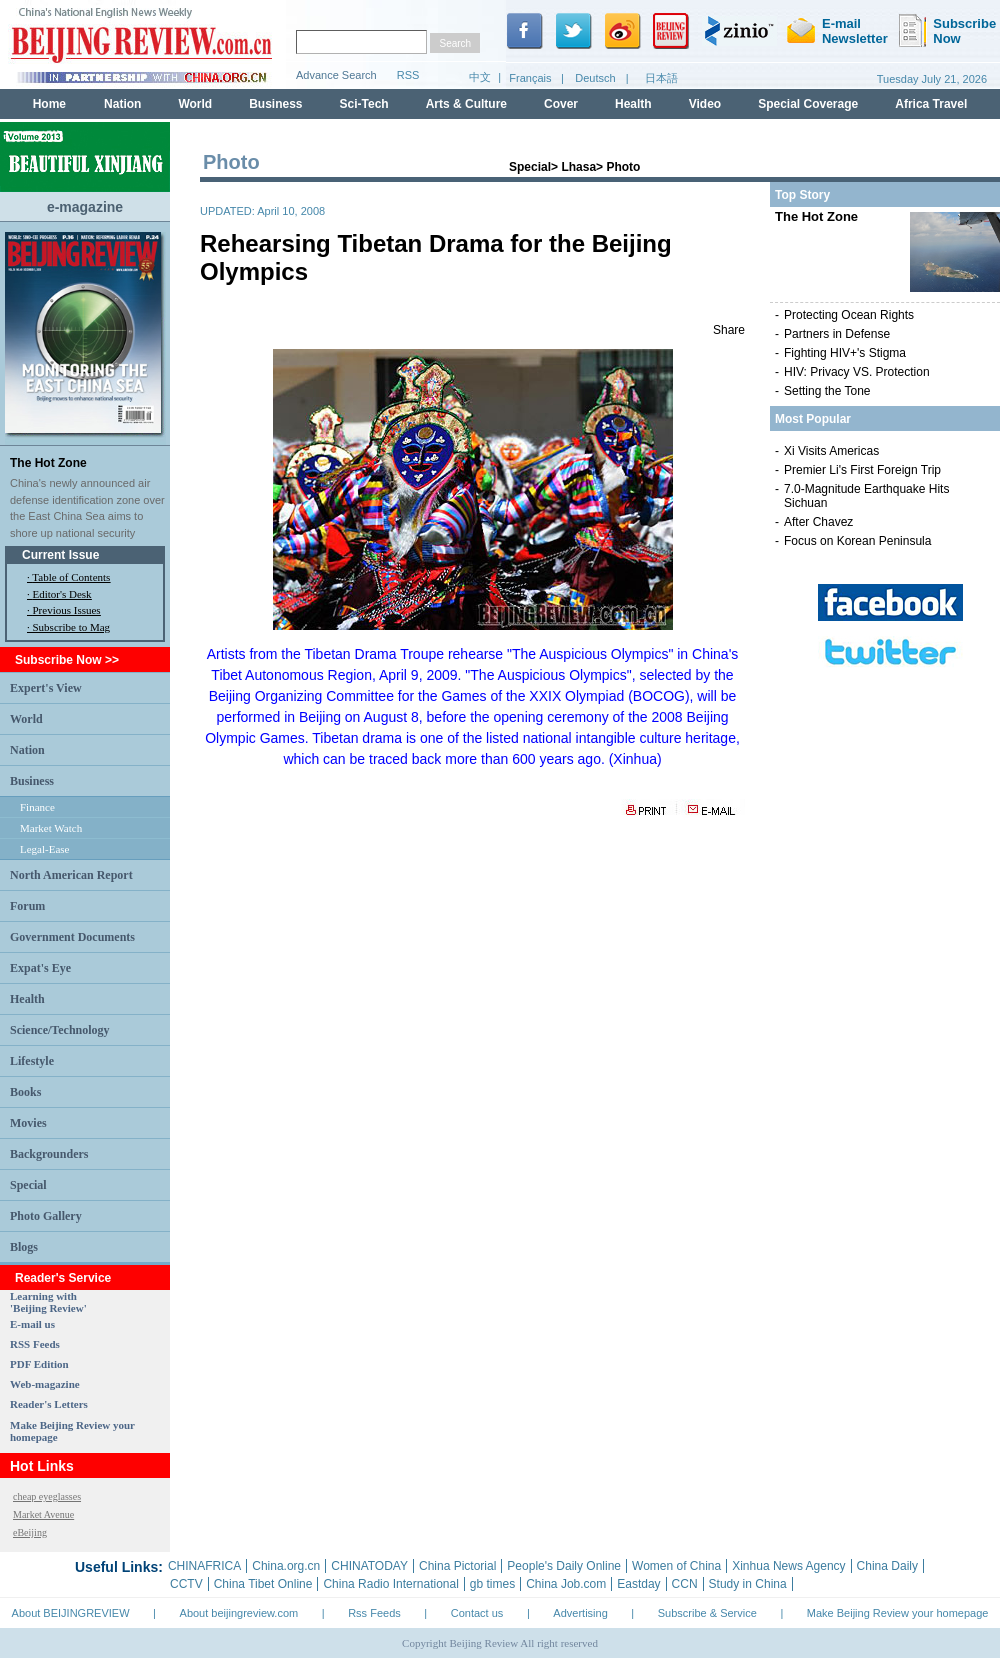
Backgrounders (49, 1154)
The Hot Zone (48, 463)
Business (32, 781)
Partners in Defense (837, 334)
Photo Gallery (46, 1216)
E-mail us (32, 1324)
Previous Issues (67, 610)
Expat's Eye (40, 968)
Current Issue (60, 555)
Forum (27, 906)
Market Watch (51, 828)
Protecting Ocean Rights (849, 315)
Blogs (24, 1247)
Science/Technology (60, 1030)
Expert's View (46, 688)
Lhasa (578, 167)
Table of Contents (71, 577)
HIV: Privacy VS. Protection (857, 372)
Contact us (477, 1613)
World (26, 719)
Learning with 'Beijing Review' (48, 1302)
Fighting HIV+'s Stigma (845, 353)
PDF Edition (39, 1364)
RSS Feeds (35, 1344)
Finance (37, 807)
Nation (27, 750)
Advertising (580, 1613)
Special (28, 1185)
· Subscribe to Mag (68, 627)
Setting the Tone (827, 391)
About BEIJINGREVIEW (71, 1613)
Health (27, 999)
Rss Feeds (374, 1613)
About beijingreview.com (239, 1613)
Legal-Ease (44, 849)
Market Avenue (43, 1514)
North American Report (71, 875)
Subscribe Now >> (67, 660)
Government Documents (72, 937)
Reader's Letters (49, 1404)
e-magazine (85, 207)
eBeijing (30, 1532)
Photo (623, 167)
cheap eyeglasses (47, 1496)
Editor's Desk (62, 594)
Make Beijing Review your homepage (898, 1613)
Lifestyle (32, 1061)
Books (25, 1092)
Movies (28, 1123)
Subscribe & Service (707, 1613)
